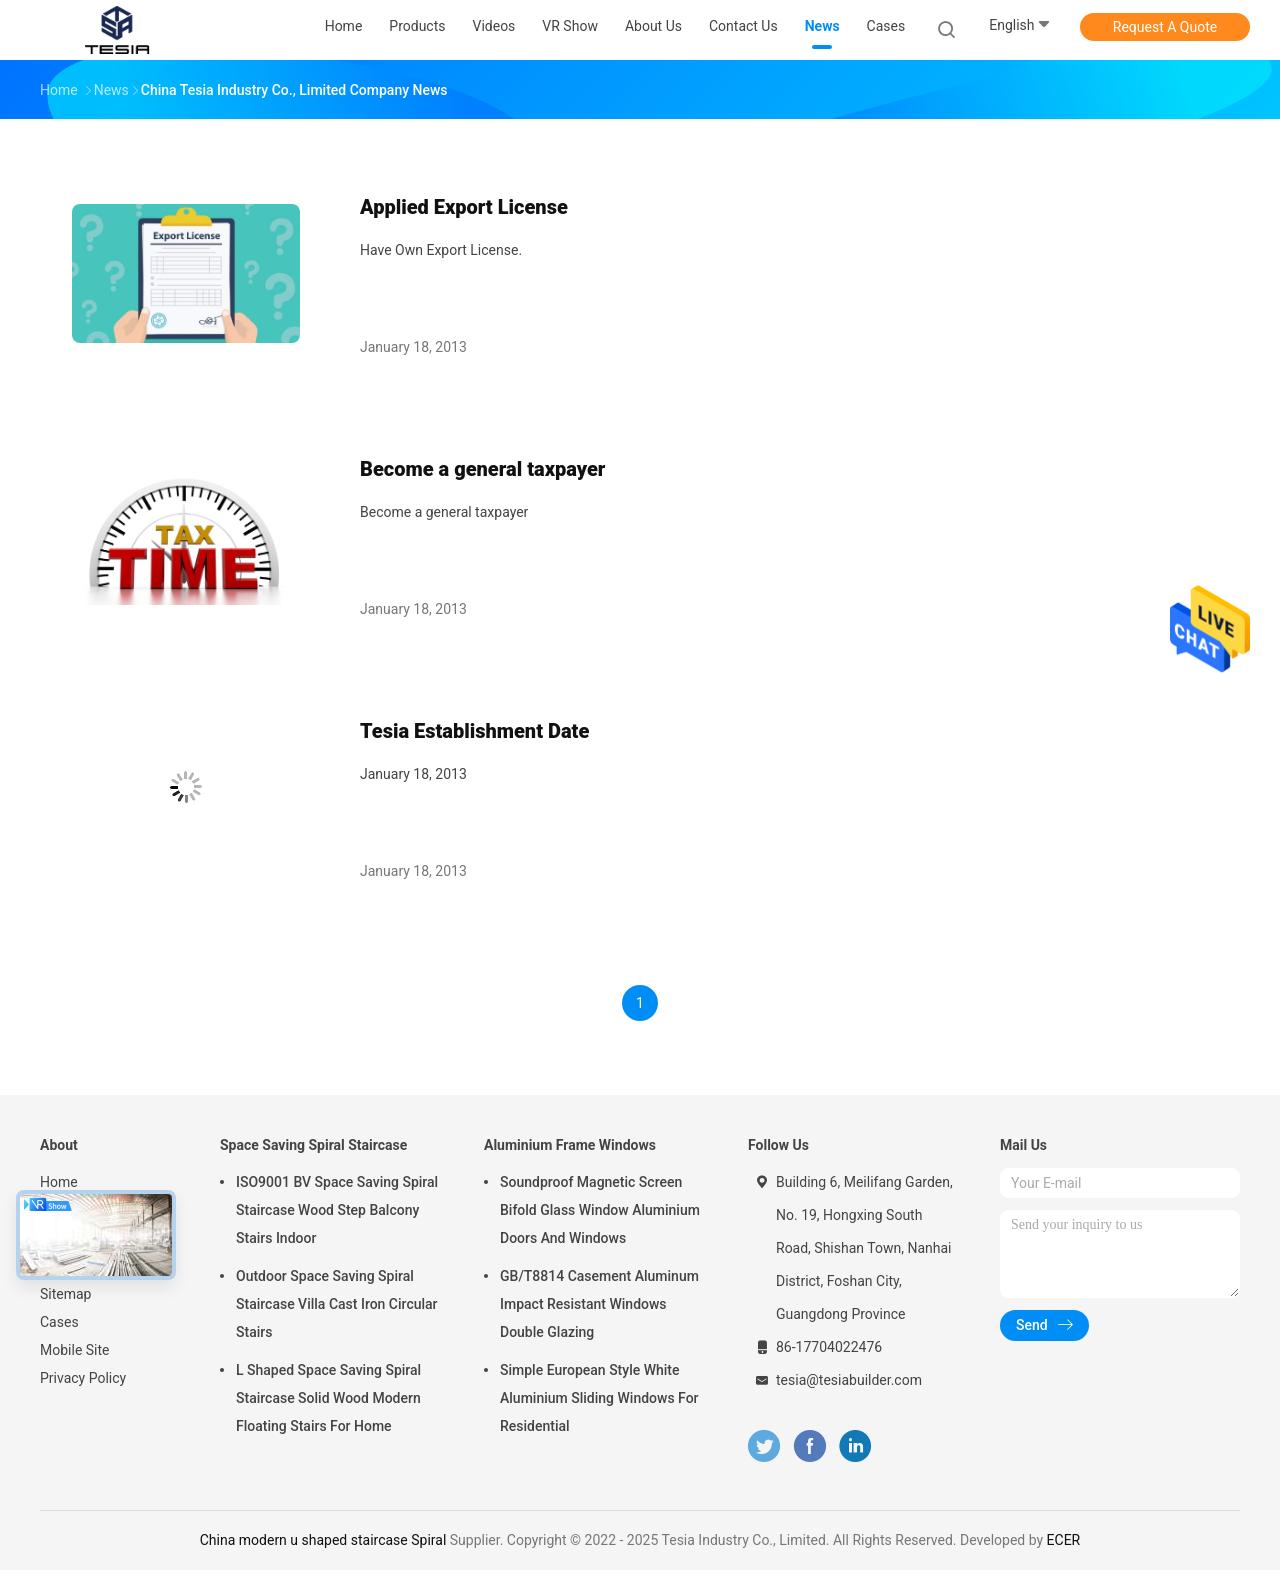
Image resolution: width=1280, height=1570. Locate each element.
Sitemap (65, 1294)
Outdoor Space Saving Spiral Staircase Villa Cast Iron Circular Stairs (337, 1304)
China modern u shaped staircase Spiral (323, 1540)
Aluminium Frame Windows (570, 1145)
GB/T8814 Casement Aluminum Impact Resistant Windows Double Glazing (599, 1304)
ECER (1064, 1540)
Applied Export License (464, 207)
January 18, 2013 (413, 774)
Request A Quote (1165, 27)
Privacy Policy (83, 1378)
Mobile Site (75, 1350)
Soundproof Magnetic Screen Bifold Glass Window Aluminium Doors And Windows (600, 1210)
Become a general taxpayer (482, 469)
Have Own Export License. (441, 250)
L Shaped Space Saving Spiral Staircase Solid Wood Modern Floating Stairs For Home (328, 1398)
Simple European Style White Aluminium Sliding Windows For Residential (599, 1398)
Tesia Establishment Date (474, 731)
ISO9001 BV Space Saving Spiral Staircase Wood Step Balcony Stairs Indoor (337, 1210)
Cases (59, 1322)
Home (59, 1182)
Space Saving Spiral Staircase (313, 1145)
